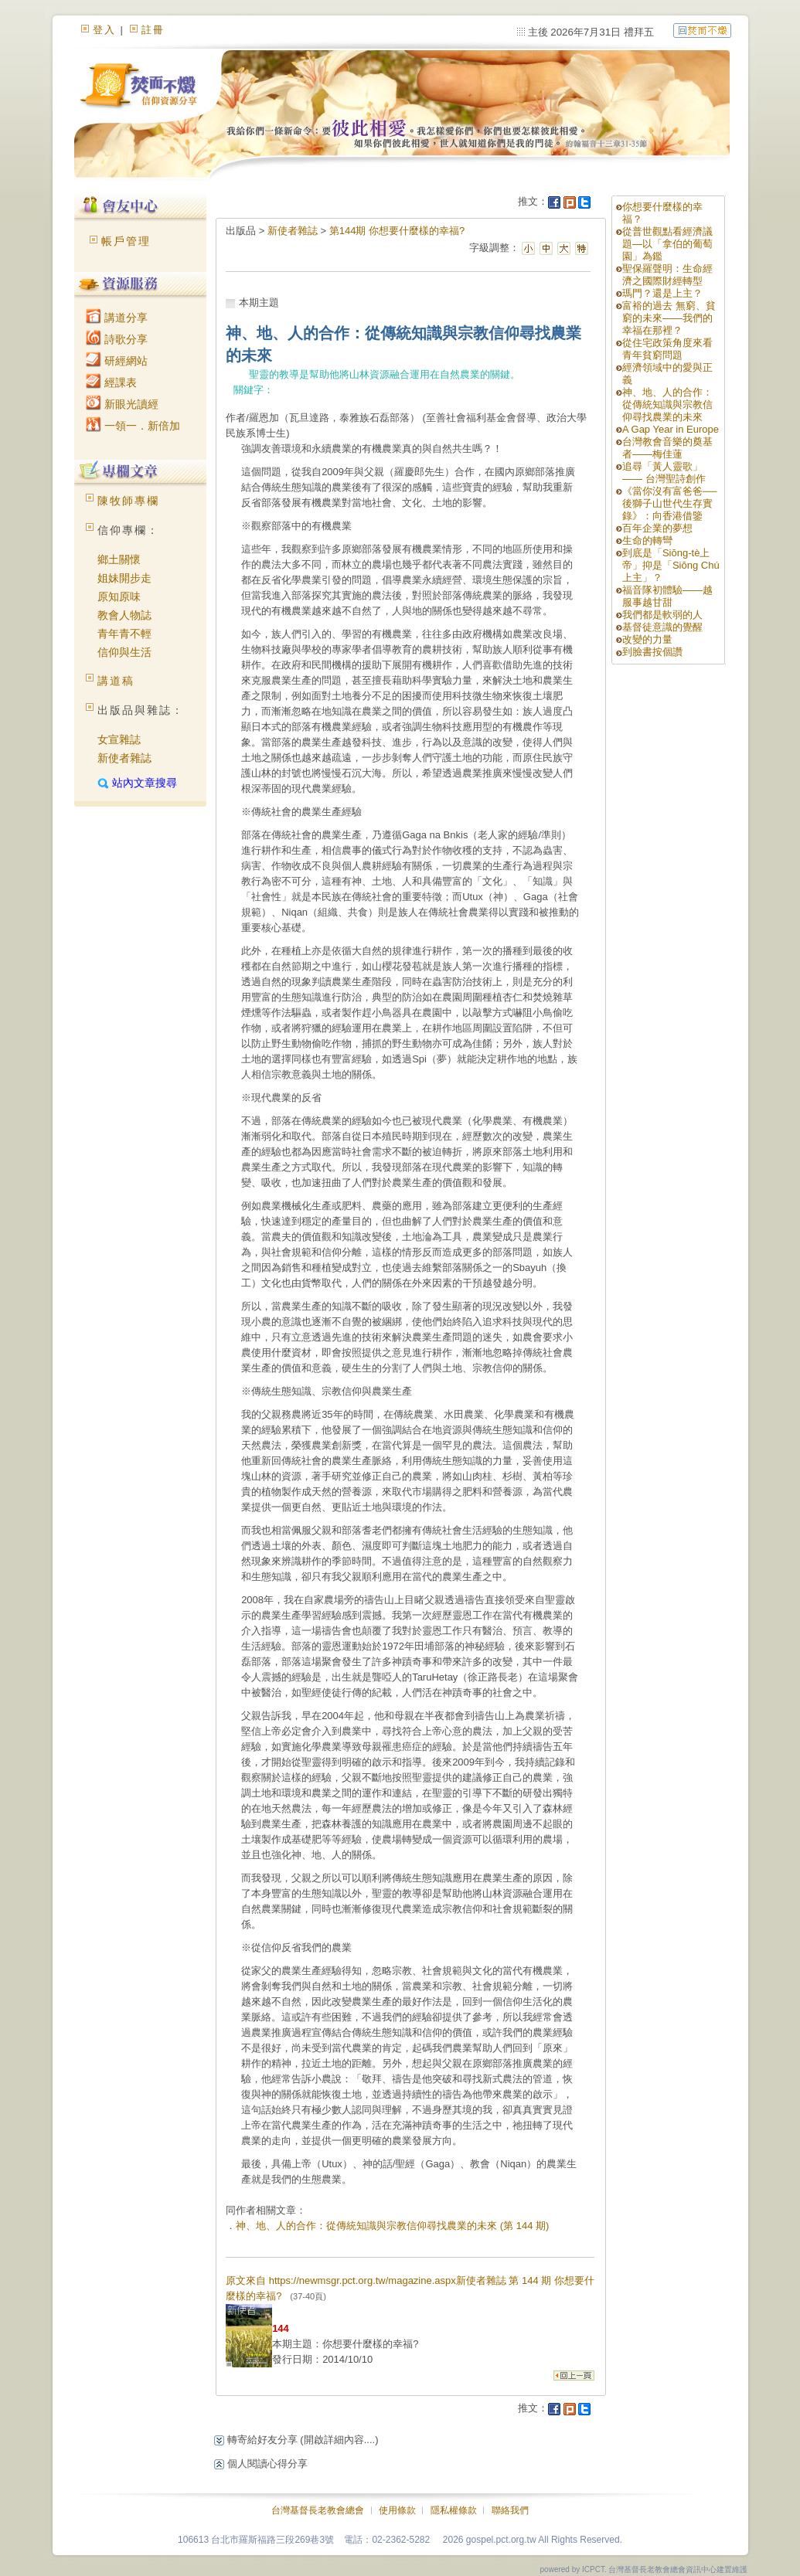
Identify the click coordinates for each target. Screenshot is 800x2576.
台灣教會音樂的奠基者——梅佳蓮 (667, 448)
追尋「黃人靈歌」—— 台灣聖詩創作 (664, 472)
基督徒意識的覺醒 (662, 627)
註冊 (153, 30)
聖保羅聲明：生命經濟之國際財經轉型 (667, 275)
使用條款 (397, 2510)
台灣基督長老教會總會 (317, 2510)
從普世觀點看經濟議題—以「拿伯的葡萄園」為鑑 (667, 244)
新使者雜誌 (124, 758)
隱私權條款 (454, 2510)
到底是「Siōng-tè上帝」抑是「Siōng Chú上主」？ (671, 565)
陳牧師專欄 (128, 500)
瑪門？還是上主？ (662, 293)
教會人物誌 (124, 615)
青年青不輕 (124, 633)
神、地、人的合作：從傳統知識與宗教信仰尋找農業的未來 (667, 404)
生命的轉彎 (647, 540)
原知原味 (119, 596)
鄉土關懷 (119, 559)
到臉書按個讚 (652, 652)
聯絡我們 (510, 2510)
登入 (104, 30)
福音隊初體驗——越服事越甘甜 (667, 596)
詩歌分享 (117, 339)
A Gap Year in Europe (670, 429)
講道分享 (117, 317)
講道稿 (115, 681)
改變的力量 (647, 639)
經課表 (111, 382)
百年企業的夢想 (657, 528)
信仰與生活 (124, 652)
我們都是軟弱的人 (662, 614)
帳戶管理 (126, 241)
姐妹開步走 (124, 578)
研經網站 (117, 361)
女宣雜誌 (119, 739)
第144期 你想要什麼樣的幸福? (397, 230)
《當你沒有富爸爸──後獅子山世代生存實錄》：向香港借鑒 (669, 503)
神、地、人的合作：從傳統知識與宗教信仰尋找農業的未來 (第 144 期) (392, 2225)
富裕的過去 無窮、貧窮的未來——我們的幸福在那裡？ (669, 318)
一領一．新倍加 (133, 426)
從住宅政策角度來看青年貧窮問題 (667, 349)
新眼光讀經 (122, 404)
